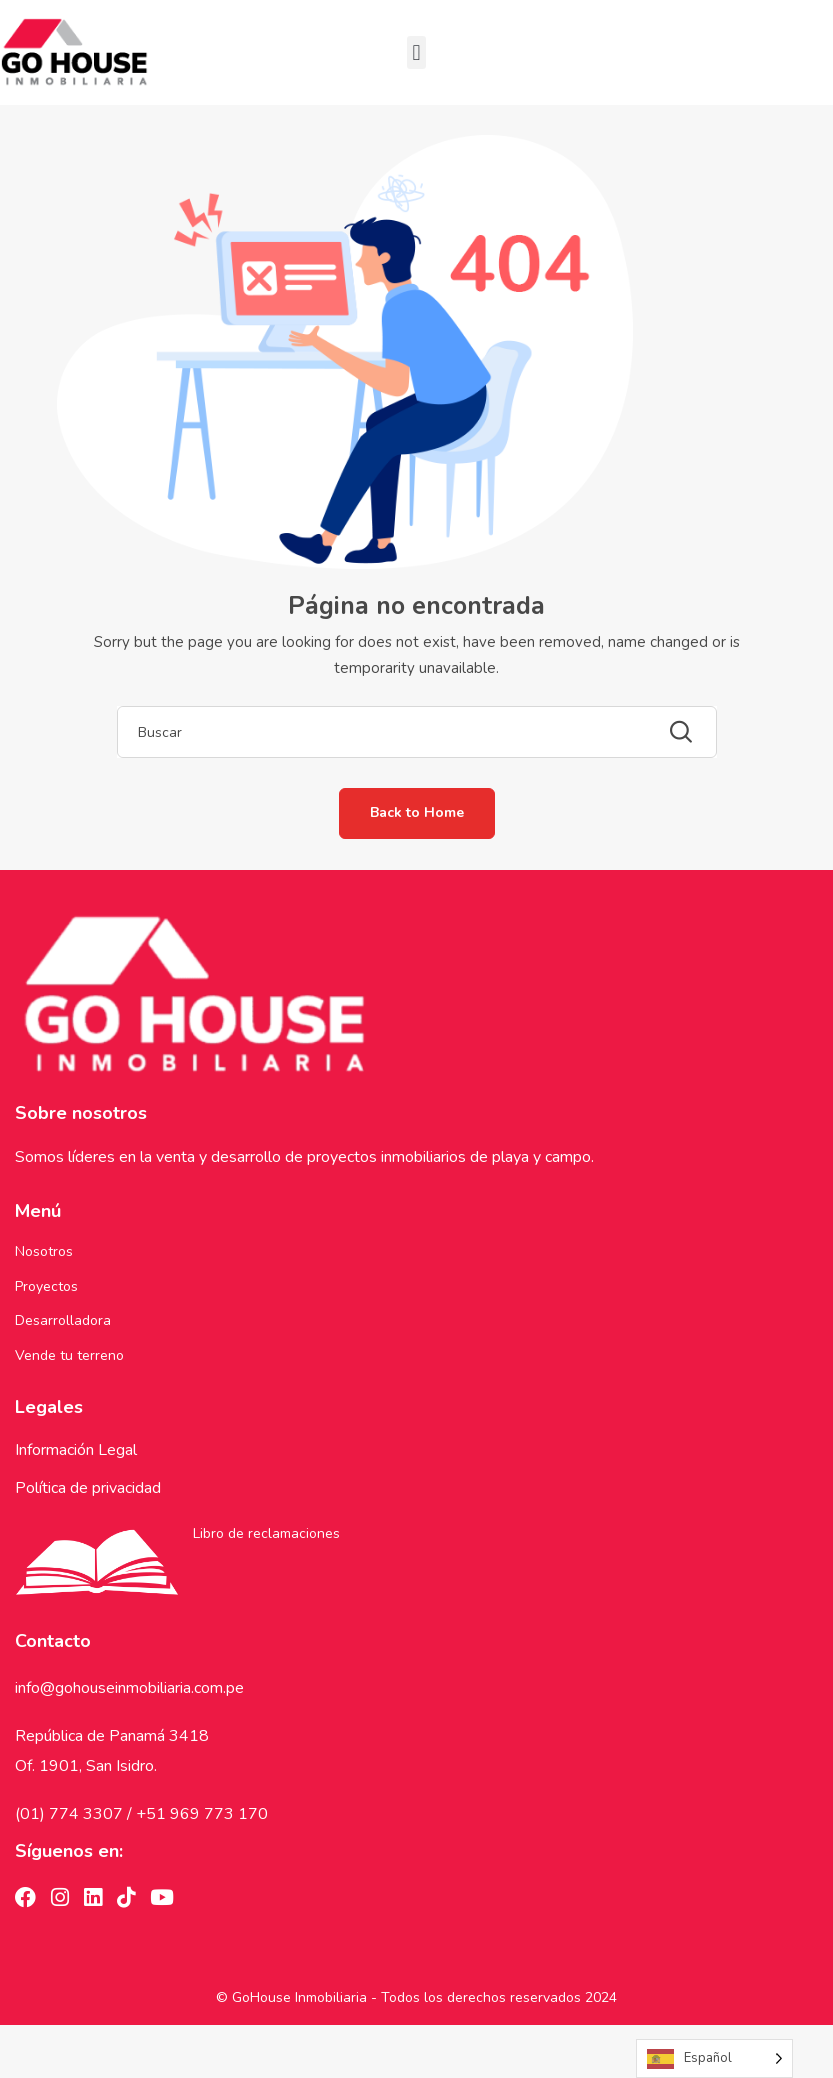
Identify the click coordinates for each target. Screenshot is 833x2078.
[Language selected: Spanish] (714, 2058)
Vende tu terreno (69, 1355)
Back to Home (417, 812)
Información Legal (76, 1450)
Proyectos (46, 1286)
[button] (416, 52)
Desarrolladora (63, 1320)
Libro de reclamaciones (266, 1533)
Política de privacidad (88, 1488)
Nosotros (44, 1251)
